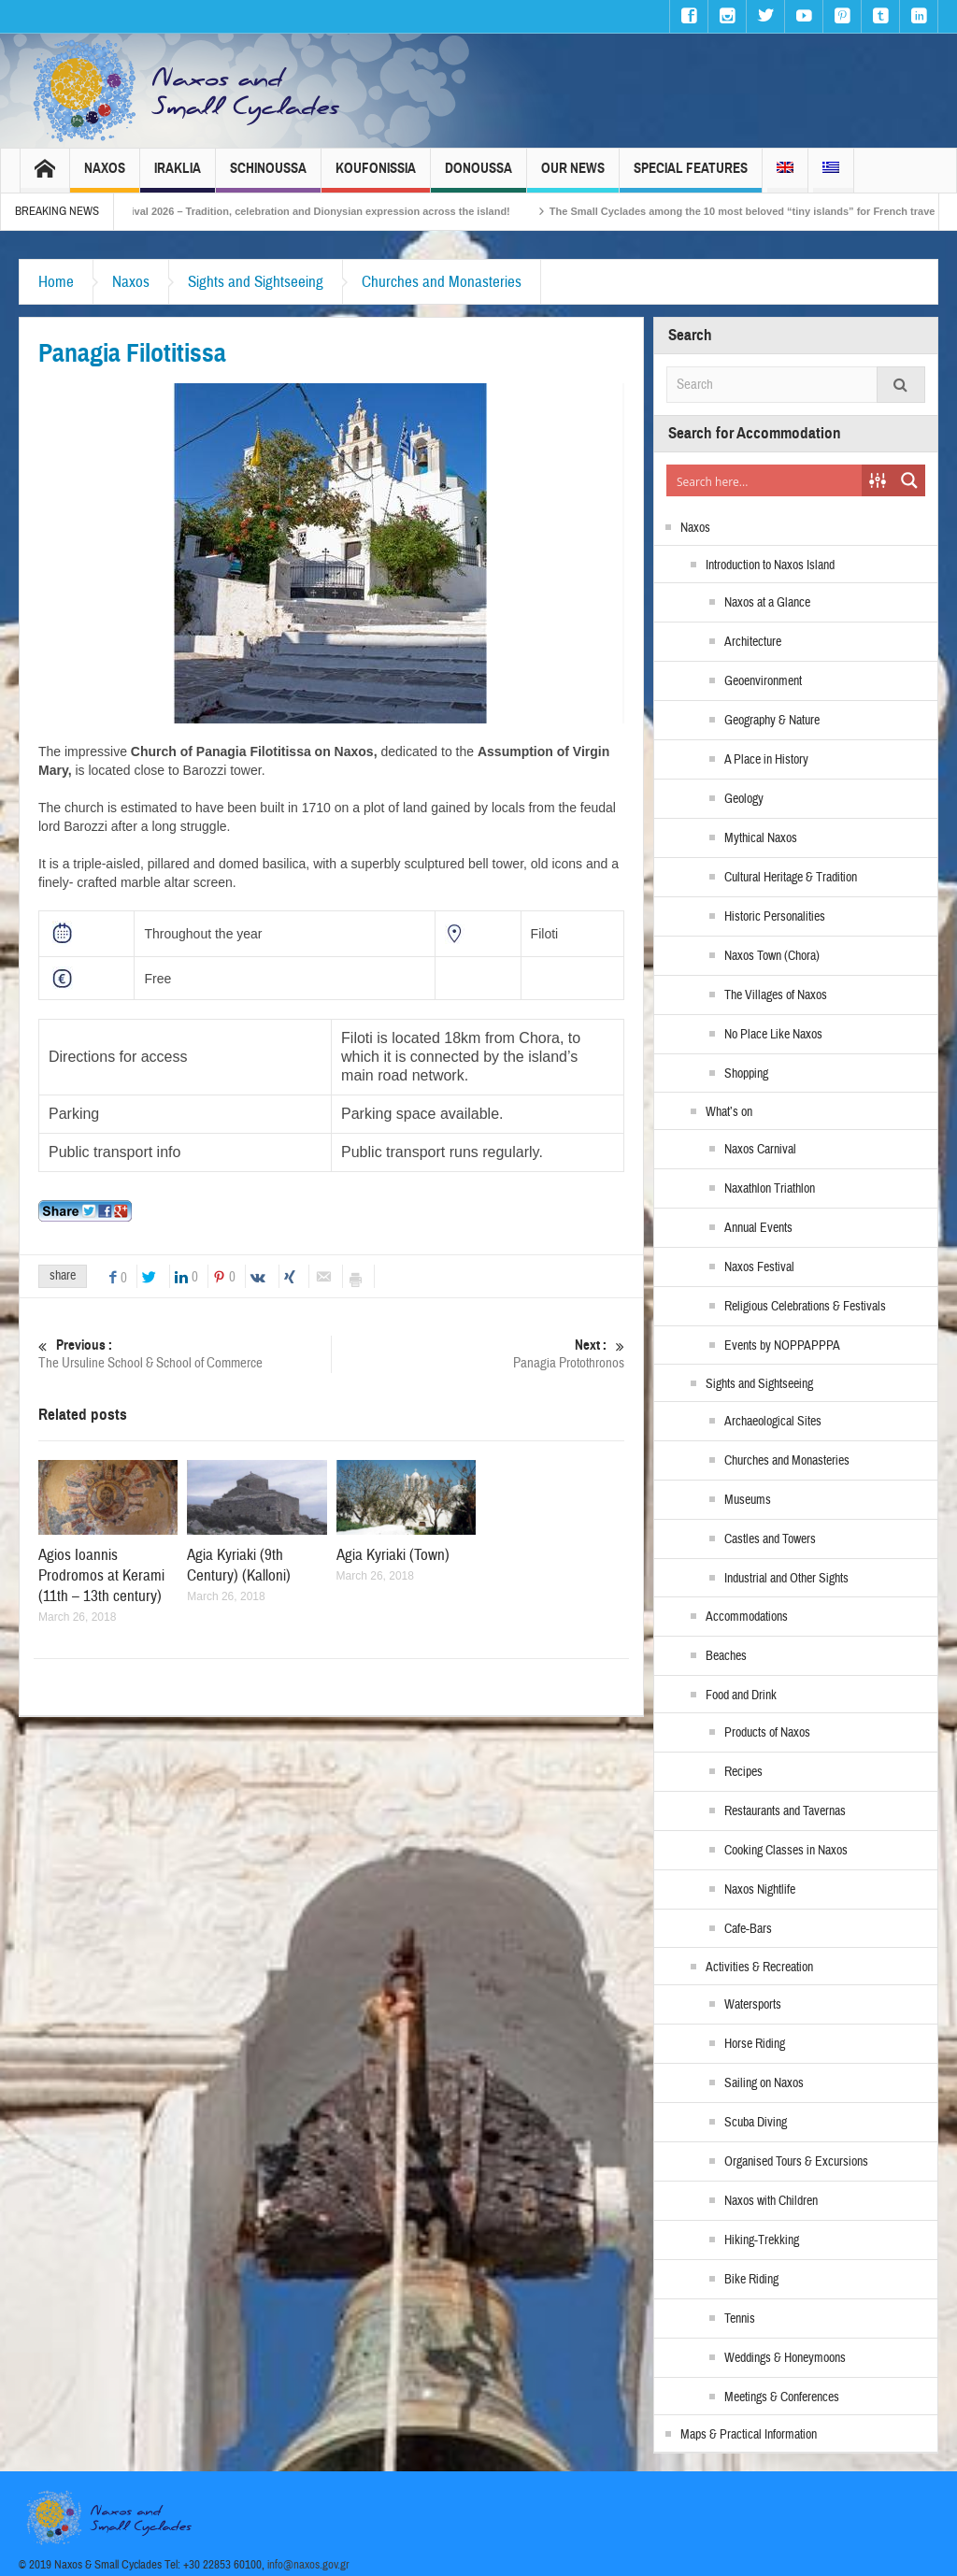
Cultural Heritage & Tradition (790, 877)
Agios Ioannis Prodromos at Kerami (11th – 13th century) (101, 1575)
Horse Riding (754, 2044)
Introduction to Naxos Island (770, 565)
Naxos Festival (759, 1267)
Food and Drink (741, 1695)
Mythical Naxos (760, 838)
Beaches (726, 1656)
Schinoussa (268, 176)
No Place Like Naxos (773, 1034)
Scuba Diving (755, 2122)
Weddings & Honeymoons (785, 2358)
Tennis (739, 2319)
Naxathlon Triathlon (769, 1189)
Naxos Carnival (760, 1149)
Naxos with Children (771, 2201)
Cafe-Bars (748, 1929)
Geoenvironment (763, 681)
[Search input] (765, 480)
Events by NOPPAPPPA (782, 1346)
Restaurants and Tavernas (785, 1811)
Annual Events (758, 1228)
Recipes (743, 1772)
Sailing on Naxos (764, 2083)
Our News (573, 176)
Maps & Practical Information (748, 2434)
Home (56, 282)
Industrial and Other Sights (786, 1578)
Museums (747, 1500)
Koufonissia (375, 176)
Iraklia (177, 176)
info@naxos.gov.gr (308, 2564)
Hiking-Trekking (761, 2240)
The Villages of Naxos (775, 995)
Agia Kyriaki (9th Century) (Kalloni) (239, 1565)
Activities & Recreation (759, 1967)
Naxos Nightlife (759, 1890)
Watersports (752, 2004)
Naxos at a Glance (767, 602)
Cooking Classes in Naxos (786, 1850)
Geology (744, 799)
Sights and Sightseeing (255, 282)
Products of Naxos (767, 1732)
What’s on (729, 1112)
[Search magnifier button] (909, 480)
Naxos (104, 176)
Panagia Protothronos (478, 1354)
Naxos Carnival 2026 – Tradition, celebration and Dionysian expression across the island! (317, 211)
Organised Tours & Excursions (796, 2162)
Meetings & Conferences (781, 2397)
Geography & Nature (772, 720)
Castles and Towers (770, 1539)
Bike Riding (751, 2279)
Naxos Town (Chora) (772, 956)
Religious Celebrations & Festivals (805, 1306)
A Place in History (766, 759)
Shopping (746, 1074)
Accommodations (747, 1617)
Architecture (752, 642)
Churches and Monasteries (441, 282)
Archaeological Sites (772, 1421)
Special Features (691, 176)
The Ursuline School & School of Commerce (184, 1354)
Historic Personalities (774, 917)
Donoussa (478, 176)
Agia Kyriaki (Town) (393, 1555)
